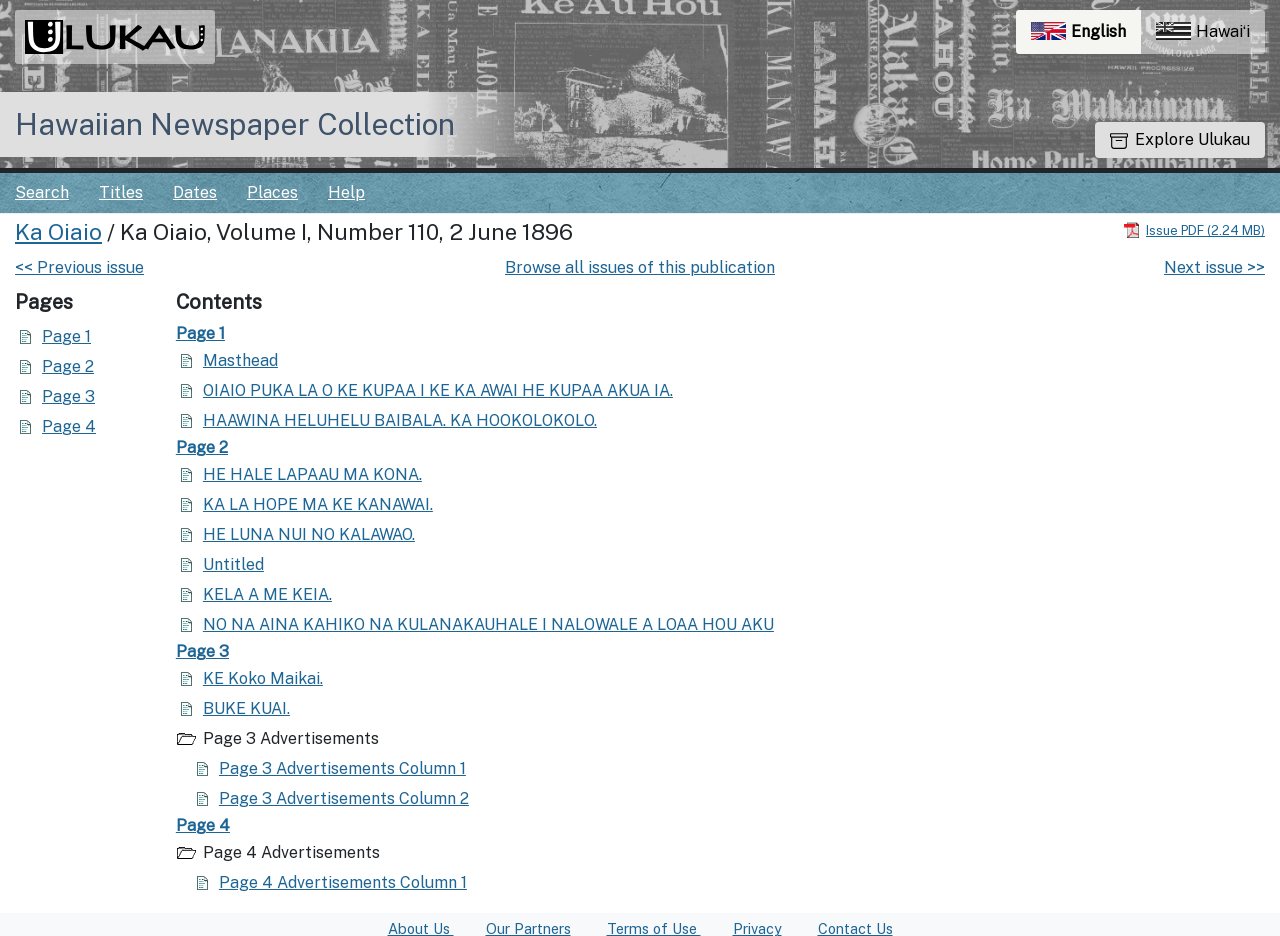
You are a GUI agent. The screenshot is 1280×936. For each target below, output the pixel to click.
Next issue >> (1214, 267)
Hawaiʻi (1203, 31)
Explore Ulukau (1180, 139)
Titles (121, 192)
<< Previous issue (79, 267)
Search (42, 192)
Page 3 (68, 396)
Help (346, 192)
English (1086, 36)
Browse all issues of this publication (640, 267)
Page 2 (68, 366)
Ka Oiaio (58, 232)
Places (272, 192)
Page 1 (66, 336)
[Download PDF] (1194, 229)
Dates (195, 192)
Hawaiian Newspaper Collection (235, 124)
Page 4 (69, 426)
